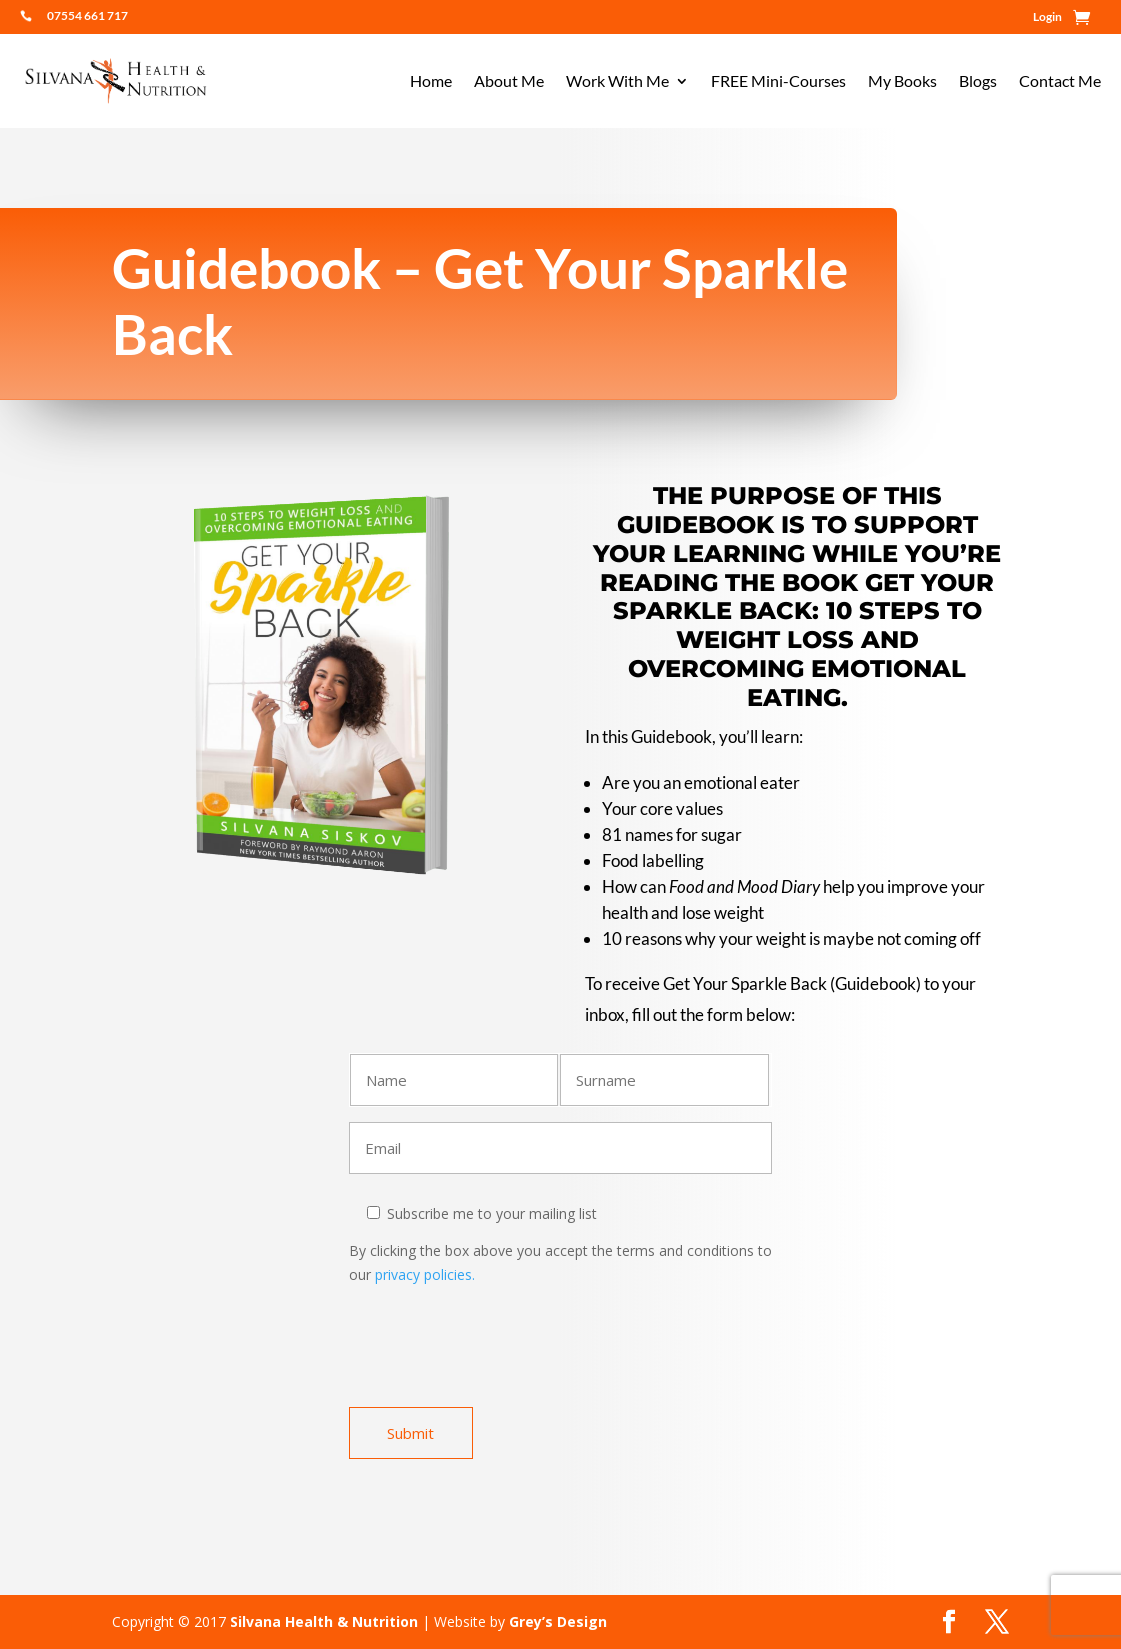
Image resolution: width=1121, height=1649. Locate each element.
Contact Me (1060, 82)
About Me (509, 82)
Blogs (978, 82)
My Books (902, 82)
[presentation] (501, 1354)
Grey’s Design (558, 1621)
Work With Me (617, 82)
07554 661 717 (87, 15)
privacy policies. (423, 1274)
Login (1047, 17)
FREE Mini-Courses (778, 82)
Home (431, 82)
